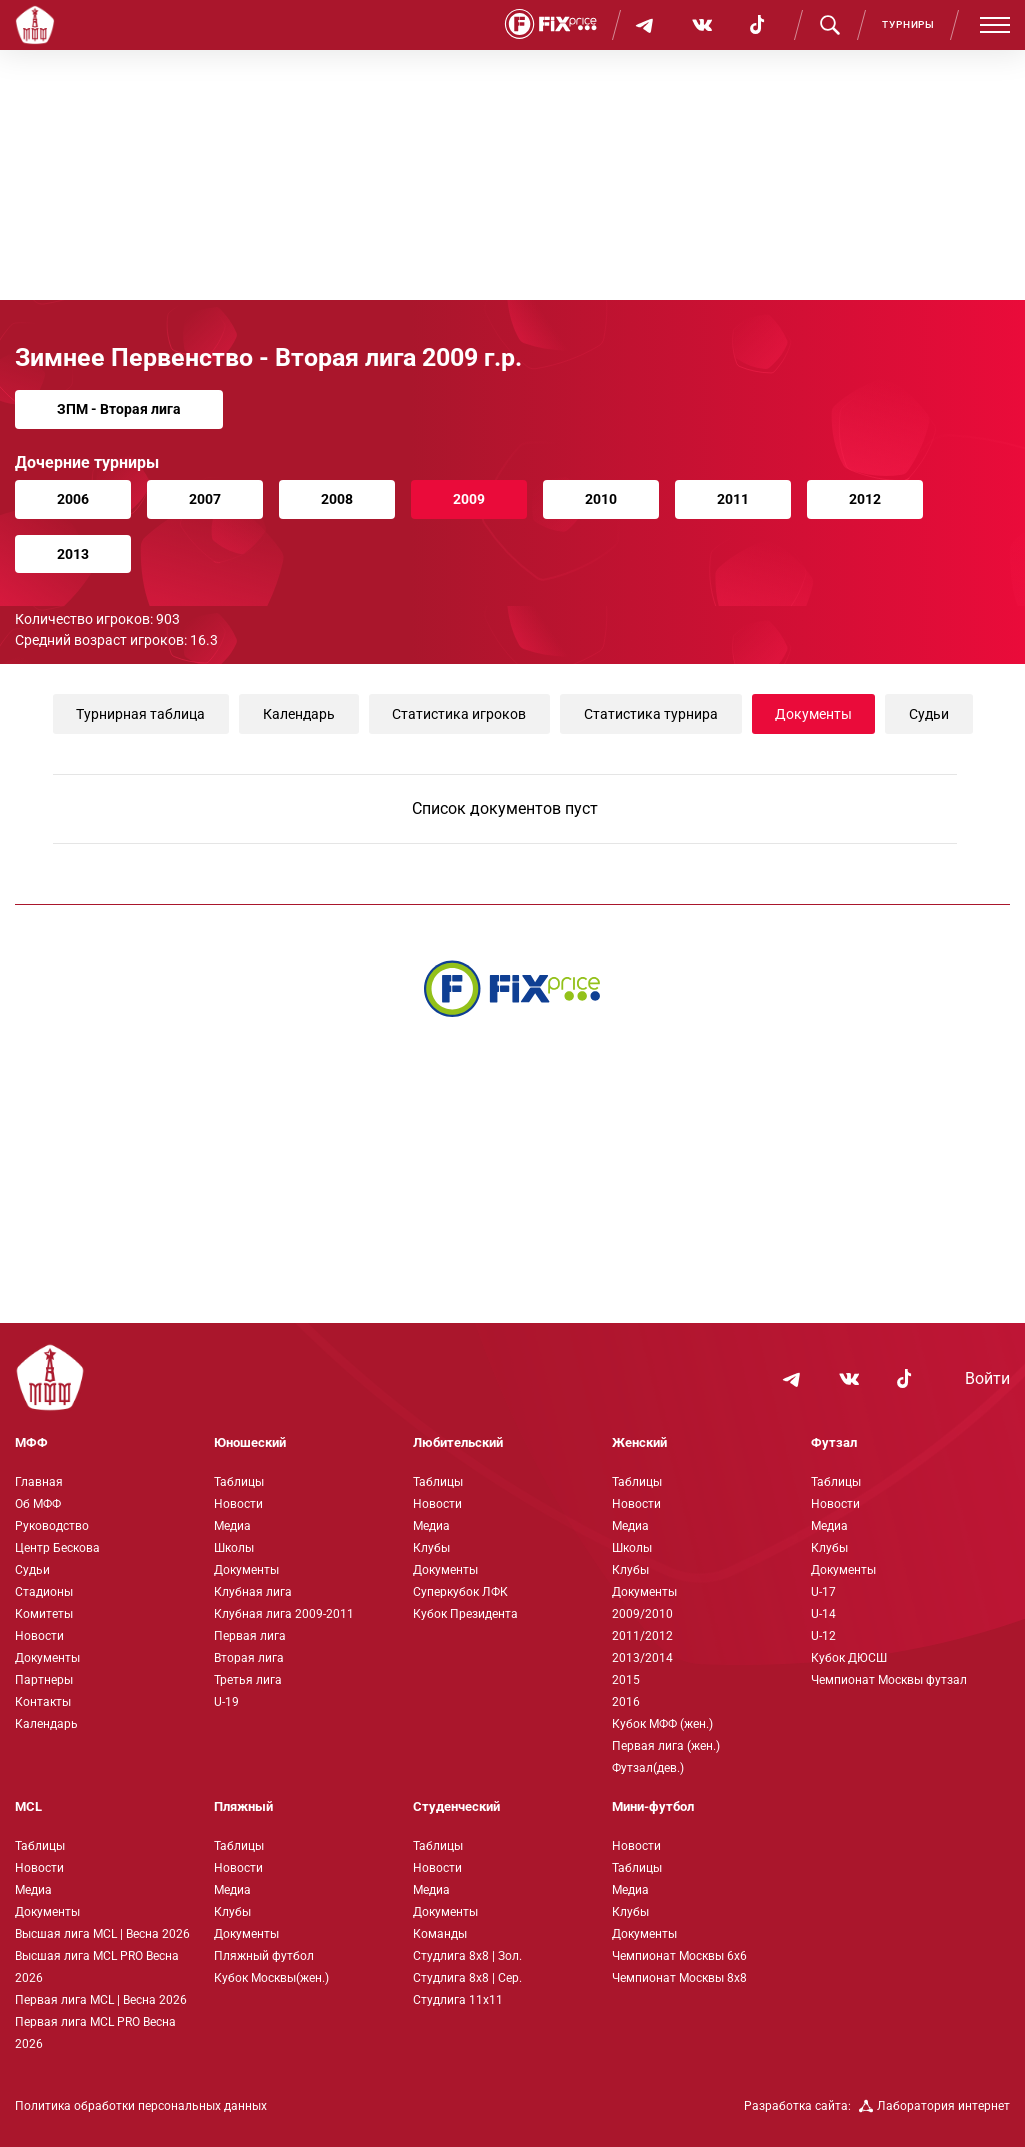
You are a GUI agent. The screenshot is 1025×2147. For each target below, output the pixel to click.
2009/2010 (642, 1614)
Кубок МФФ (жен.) (662, 1724)
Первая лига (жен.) (666, 1746)
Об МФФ (38, 1504)
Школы (234, 1548)
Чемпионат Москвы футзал (889, 1680)
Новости (39, 1636)
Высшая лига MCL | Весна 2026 (102, 1934)
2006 (73, 499)
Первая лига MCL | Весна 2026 (101, 2000)
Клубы (431, 1548)
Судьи (929, 714)
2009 (469, 499)
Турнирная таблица (140, 714)
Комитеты (44, 1614)
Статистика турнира (650, 714)
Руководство (52, 1526)
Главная (39, 1482)
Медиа (232, 1526)
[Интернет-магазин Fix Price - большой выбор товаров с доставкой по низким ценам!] (512, 988)
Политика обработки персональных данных (141, 2106)
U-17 (823, 1592)
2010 (601, 499)
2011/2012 (642, 1636)
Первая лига (250, 1636)
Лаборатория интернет (934, 2106)
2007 (205, 499)
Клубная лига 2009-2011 (284, 1614)
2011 (733, 499)
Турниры (908, 24)
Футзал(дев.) (648, 1768)
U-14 (823, 1614)
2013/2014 (642, 1658)
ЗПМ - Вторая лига (119, 409)
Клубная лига (253, 1592)
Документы (812, 714)
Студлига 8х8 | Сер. (467, 1978)
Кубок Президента (465, 1614)
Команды (440, 1934)
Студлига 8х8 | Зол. (467, 1956)
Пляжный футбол (264, 1956)
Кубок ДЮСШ (849, 1658)
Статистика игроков (459, 714)
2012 (865, 499)
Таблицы (239, 1482)
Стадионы (44, 1592)
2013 (73, 554)
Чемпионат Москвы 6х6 (679, 1956)
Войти (987, 1379)
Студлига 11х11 (458, 2000)
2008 (337, 499)
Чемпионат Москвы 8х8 (679, 1978)
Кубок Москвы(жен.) (271, 1978)
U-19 (226, 1702)
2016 (626, 1702)
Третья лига (248, 1680)
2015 (626, 1680)
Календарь (298, 714)
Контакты (43, 1702)
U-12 (823, 1636)
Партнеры (44, 1680)
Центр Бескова (57, 1548)
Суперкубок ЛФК (460, 1592)
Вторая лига (249, 1658)
